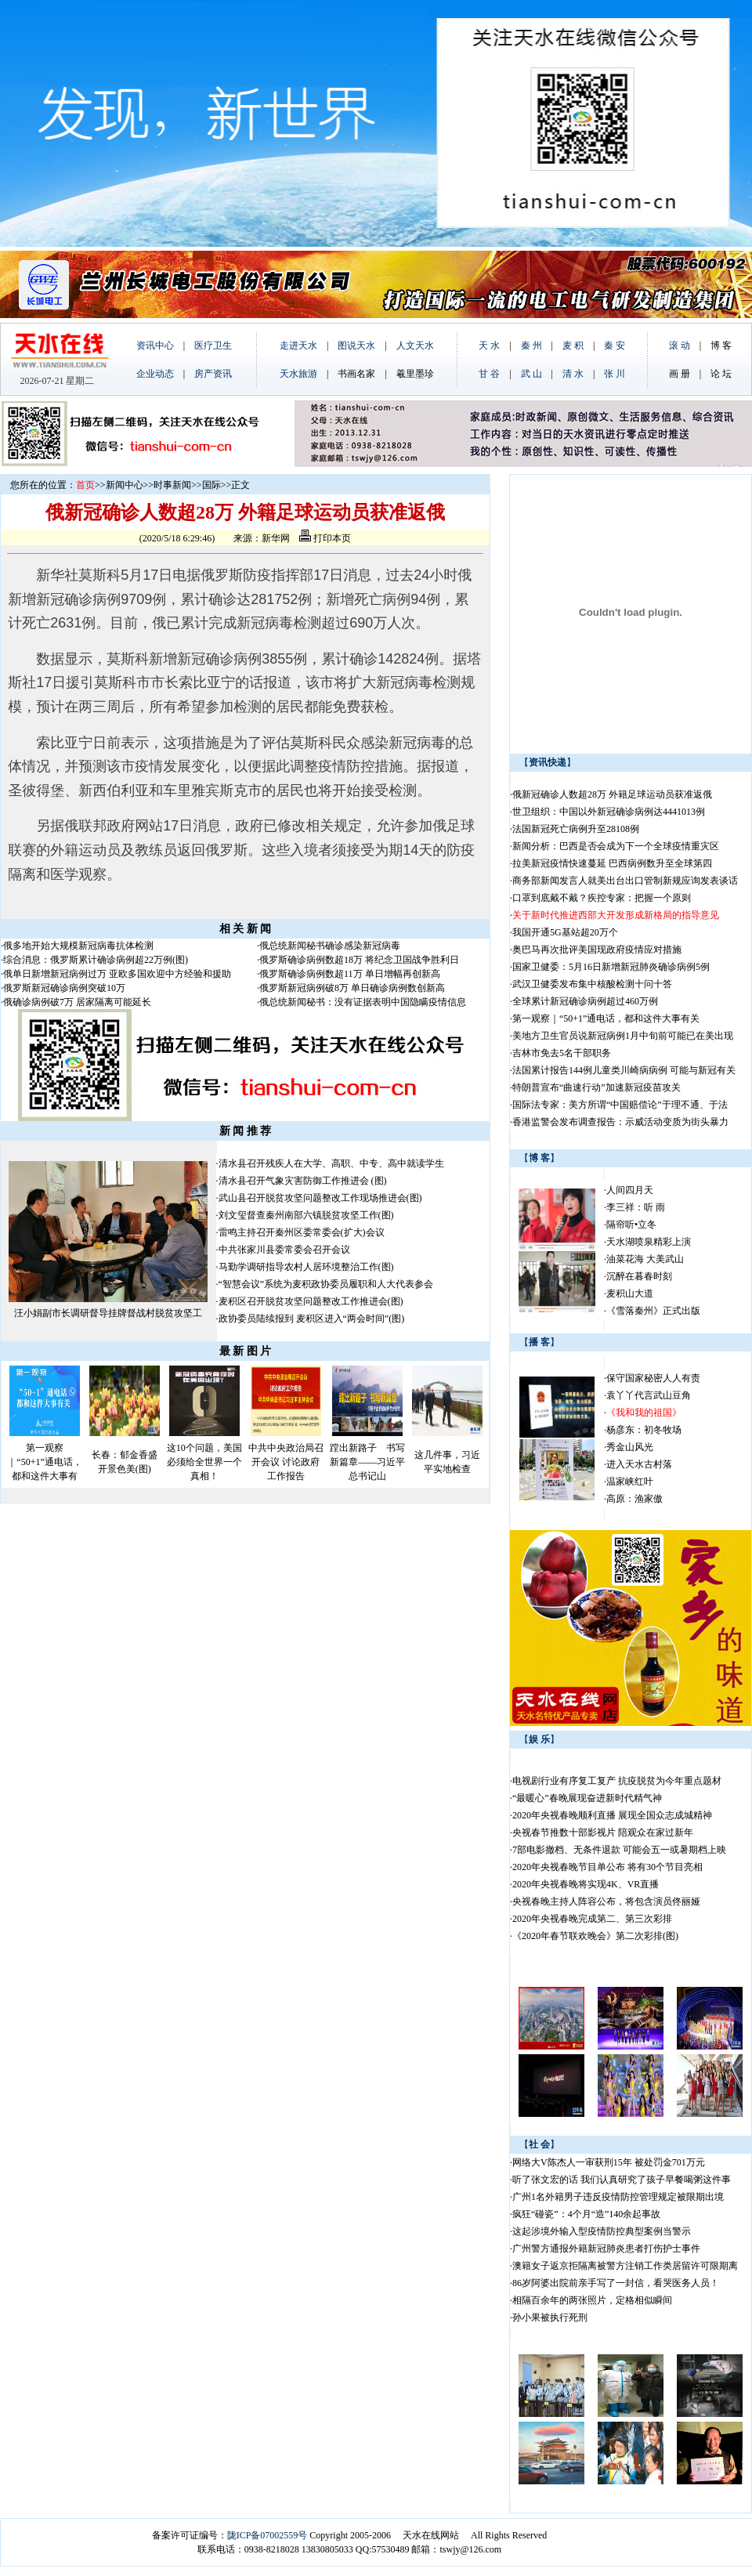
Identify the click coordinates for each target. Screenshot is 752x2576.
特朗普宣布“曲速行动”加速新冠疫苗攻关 (596, 1087)
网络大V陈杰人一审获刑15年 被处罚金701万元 (608, 2162)
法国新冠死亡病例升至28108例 (575, 828)
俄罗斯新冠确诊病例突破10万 (64, 987)
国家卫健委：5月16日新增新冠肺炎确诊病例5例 (611, 966)
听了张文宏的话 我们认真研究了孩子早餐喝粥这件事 (621, 2179)
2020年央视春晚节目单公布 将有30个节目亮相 (607, 1866)
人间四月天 (629, 1190)
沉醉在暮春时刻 (639, 1276)
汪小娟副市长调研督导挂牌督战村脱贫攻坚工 (108, 1313)
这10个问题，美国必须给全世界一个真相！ (204, 1462)
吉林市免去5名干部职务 (561, 1052)
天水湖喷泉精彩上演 (648, 1241)
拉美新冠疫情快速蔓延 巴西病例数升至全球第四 (612, 863)
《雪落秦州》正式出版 (653, 1310)
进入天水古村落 (639, 1464)
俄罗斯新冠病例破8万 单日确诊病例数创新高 (352, 987)
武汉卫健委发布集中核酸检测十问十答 (592, 984)
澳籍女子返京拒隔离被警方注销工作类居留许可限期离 (625, 2265)
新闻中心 (124, 484)
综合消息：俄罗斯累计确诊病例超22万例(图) (95, 959)
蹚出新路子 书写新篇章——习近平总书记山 (367, 1462)
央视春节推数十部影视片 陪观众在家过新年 (602, 1832)
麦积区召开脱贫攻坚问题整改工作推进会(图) (311, 1301)
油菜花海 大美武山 (645, 1259)
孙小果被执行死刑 (550, 2317)
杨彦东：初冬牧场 (644, 1429)
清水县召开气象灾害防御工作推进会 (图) (303, 1180)
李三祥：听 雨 (635, 1207)
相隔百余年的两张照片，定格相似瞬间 (592, 2300)
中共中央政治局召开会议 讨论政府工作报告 (286, 1462)
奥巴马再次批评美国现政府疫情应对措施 (597, 949)
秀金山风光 (629, 1447)
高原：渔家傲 (634, 1498)
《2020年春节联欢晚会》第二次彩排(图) (595, 1935)
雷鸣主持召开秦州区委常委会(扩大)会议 (302, 1232)
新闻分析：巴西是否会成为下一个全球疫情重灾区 (615, 846)
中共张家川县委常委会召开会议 (284, 1249)
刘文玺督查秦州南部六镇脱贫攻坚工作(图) (306, 1215)
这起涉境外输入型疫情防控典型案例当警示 (601, 2231)
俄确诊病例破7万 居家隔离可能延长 (77, 1002)
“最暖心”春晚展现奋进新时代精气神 (587, 1798)
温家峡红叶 (629, 1481)
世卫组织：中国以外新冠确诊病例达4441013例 (608, 811)
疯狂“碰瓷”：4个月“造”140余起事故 (586, 2214)
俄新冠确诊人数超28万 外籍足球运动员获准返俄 (612, 794)
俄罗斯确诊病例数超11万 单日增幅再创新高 (349, 973)
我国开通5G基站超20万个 (565, 932)
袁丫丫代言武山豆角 (648, 1395)
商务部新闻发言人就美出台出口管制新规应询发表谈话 (625, 880)
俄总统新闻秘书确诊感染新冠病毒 (329, 945)
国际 (211, 484)
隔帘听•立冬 (631, 1224)
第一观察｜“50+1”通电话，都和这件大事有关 (606, 1018)
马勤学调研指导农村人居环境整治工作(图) (306, 1266)
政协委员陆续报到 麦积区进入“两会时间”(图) (312, 1318)
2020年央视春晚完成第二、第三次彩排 (592, 1918)
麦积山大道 (629, 1293)
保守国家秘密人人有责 (653, 1378)
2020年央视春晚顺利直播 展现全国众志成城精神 (612, 1815)
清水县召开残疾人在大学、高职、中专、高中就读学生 (331, 1163)
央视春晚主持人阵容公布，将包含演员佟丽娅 (606, 1901)
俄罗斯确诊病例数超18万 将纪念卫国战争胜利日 (359, 959)
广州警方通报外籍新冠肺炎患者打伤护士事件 (606, 2248)
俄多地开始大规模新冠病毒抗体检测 (78, 945)
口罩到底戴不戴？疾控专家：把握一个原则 (601, 897)
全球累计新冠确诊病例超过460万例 (585, 1001)
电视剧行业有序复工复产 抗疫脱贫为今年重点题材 (616, 1780)
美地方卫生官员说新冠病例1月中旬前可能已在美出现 (622, 1035)
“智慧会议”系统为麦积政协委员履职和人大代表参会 (326, 1284)
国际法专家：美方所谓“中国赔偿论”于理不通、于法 (620, 1104)
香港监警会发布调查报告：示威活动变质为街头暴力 (620, 1121)
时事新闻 (172, 484)
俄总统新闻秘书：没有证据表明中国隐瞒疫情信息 (362, 1002)
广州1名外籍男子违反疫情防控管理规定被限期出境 (618, 2196)
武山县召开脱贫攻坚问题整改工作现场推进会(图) (320, 1197)
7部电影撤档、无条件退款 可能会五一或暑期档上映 (619, 1849)
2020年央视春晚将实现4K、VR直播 (585, 1884)
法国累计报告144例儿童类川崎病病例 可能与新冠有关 (624, 1070)
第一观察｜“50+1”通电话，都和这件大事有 (44, 1462)
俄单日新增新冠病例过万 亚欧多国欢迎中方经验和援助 (117, 973)
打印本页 (325, 538)
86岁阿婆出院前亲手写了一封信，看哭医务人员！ (615, 2283)
